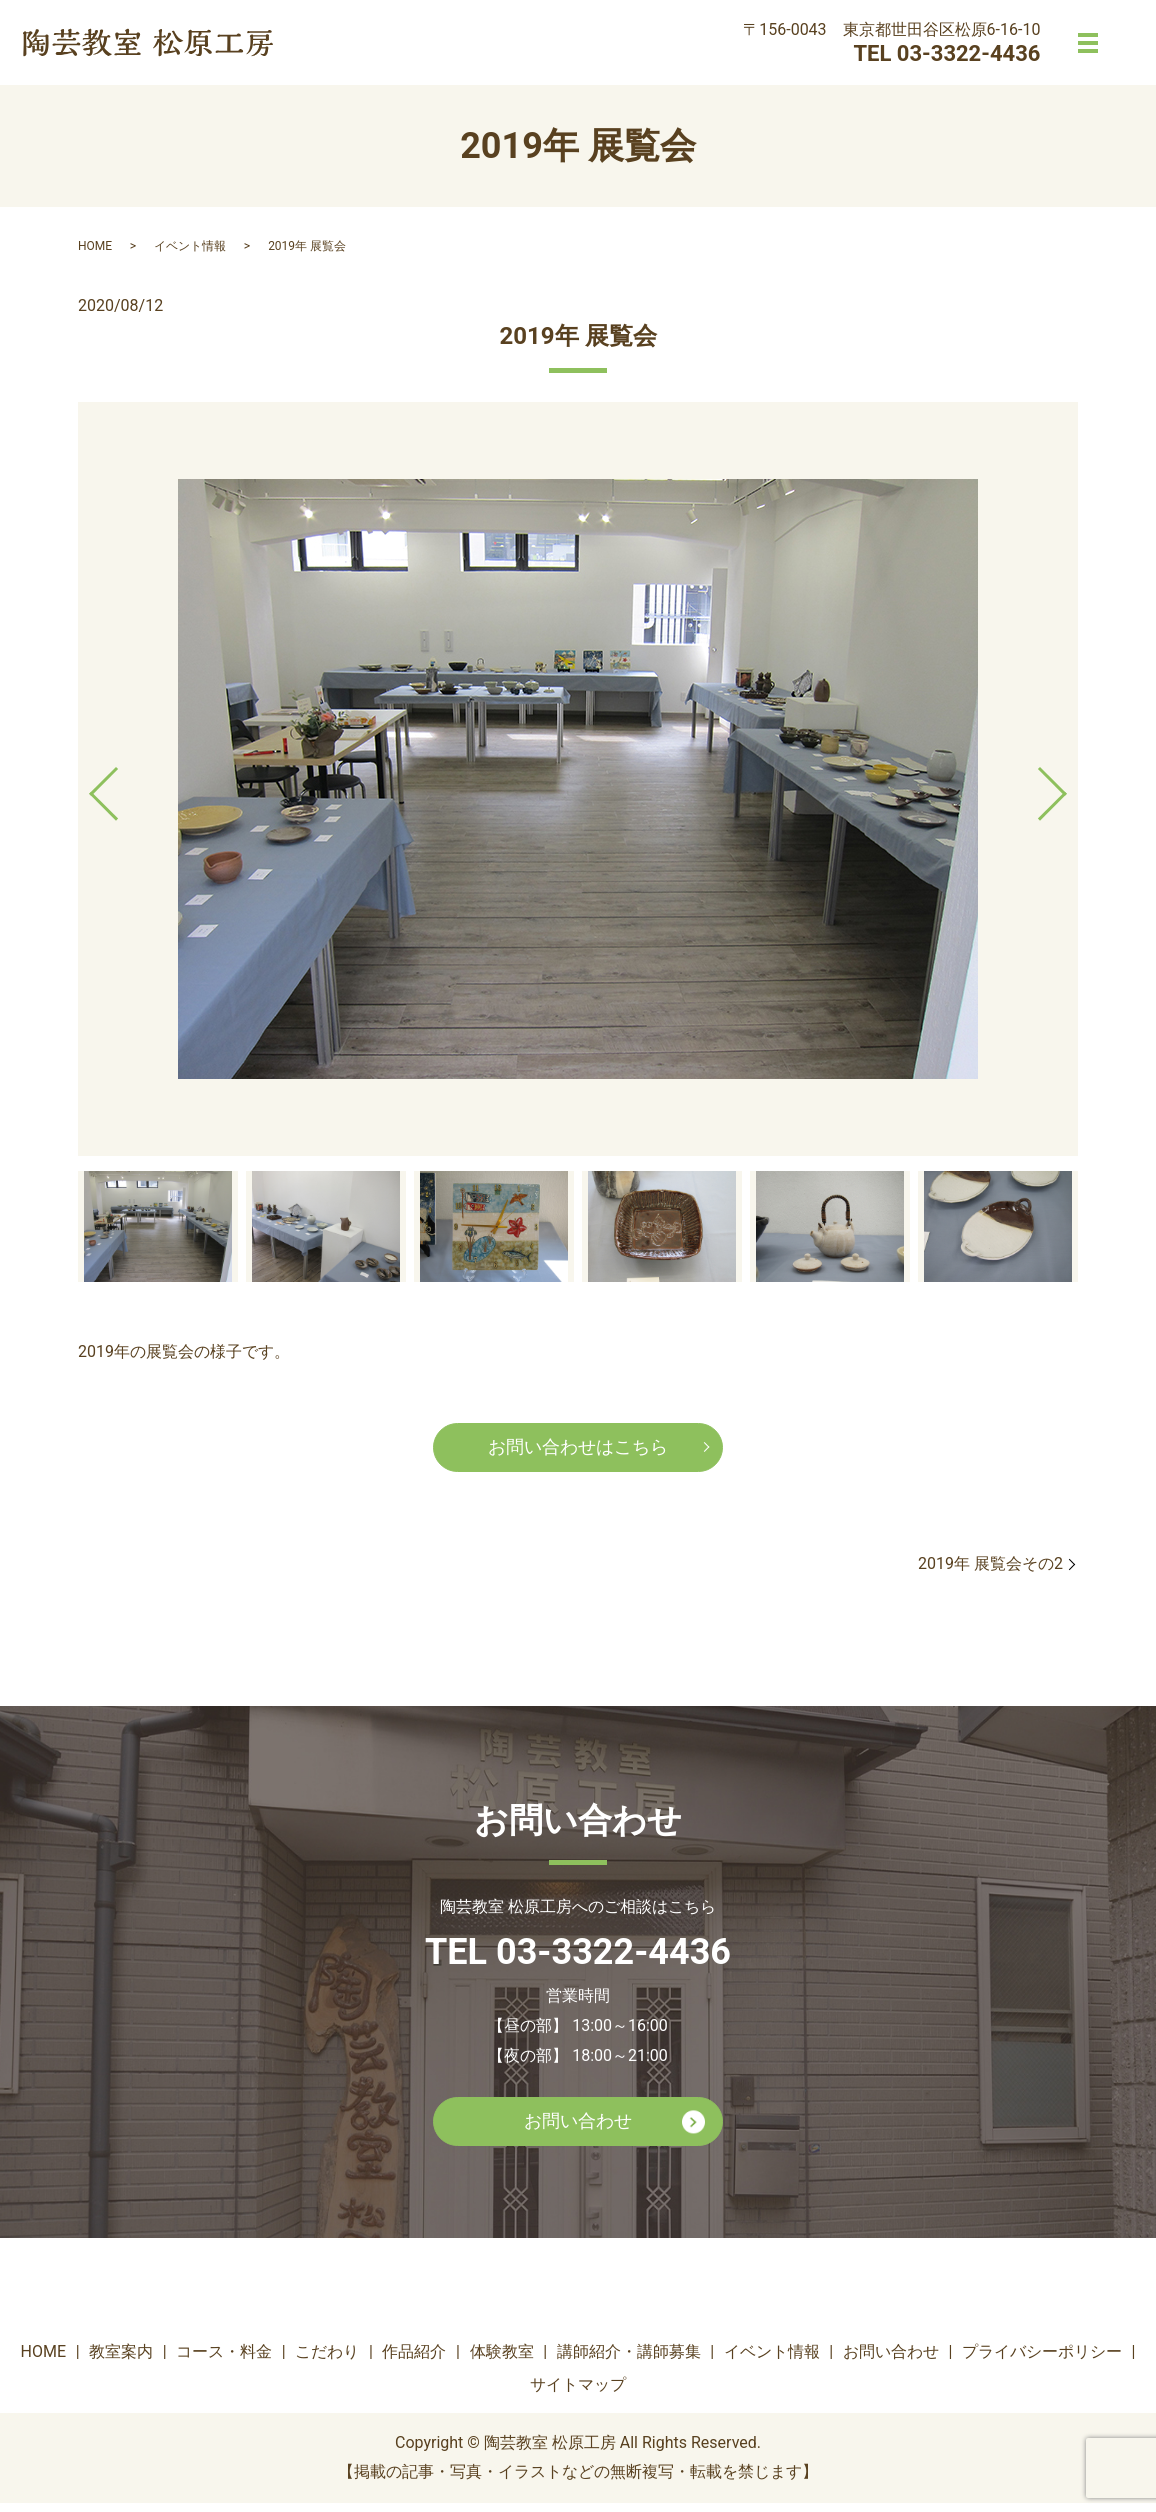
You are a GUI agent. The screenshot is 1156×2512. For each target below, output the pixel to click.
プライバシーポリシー (1042, 2360)
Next (1069, 785)
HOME (95, 246)
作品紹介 (414, 2360)
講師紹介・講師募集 (629, 2360)
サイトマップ (578, 2394)
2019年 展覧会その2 (990, 1568)
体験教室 (502, 2360)
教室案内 (121, 2360)
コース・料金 (224, 2360)
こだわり (327, 2360)
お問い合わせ (578, 2129)
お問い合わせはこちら (578, 1450)
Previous (87, 785)
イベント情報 (190, 246)
